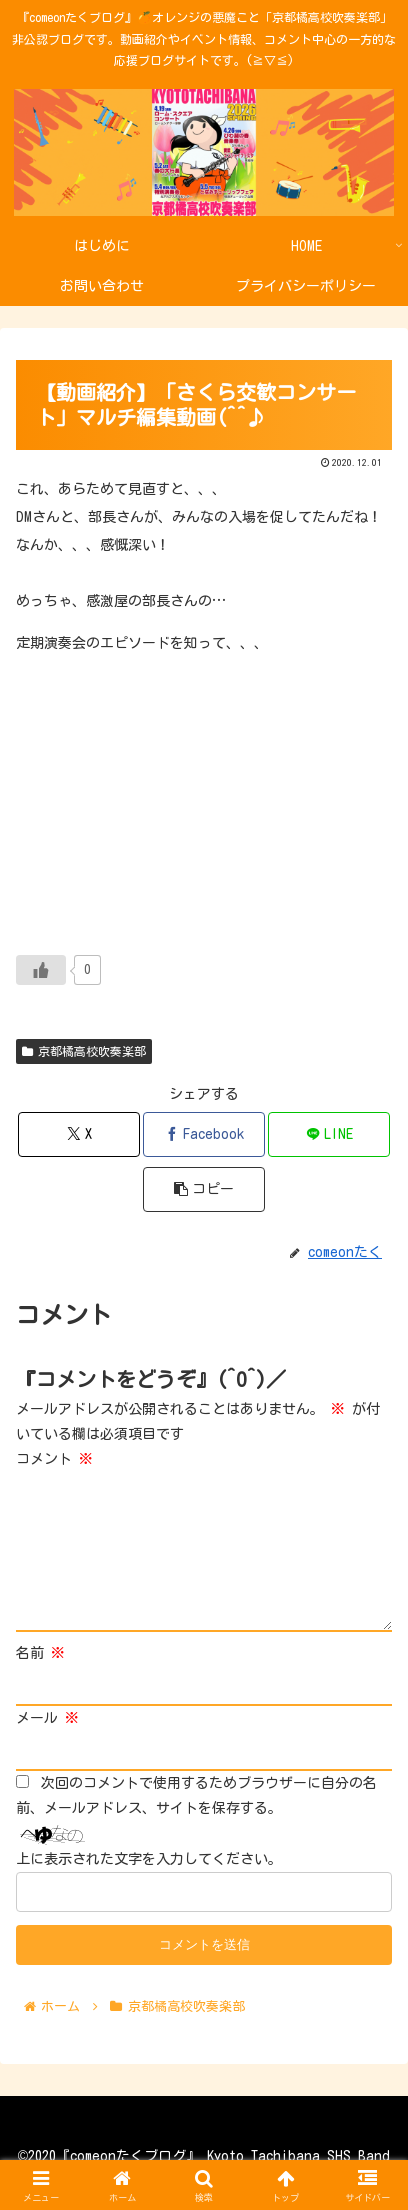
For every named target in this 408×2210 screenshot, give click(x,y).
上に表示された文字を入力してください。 (149, 1859)
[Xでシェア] (79, 1134)
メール (47, 1718)
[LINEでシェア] (329, 1134)
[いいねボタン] (41, 970)
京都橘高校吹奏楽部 (84, 1051)
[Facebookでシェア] (204, 1134)
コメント (54, 1459)
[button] (204, 1189)
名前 (40, 1653)
